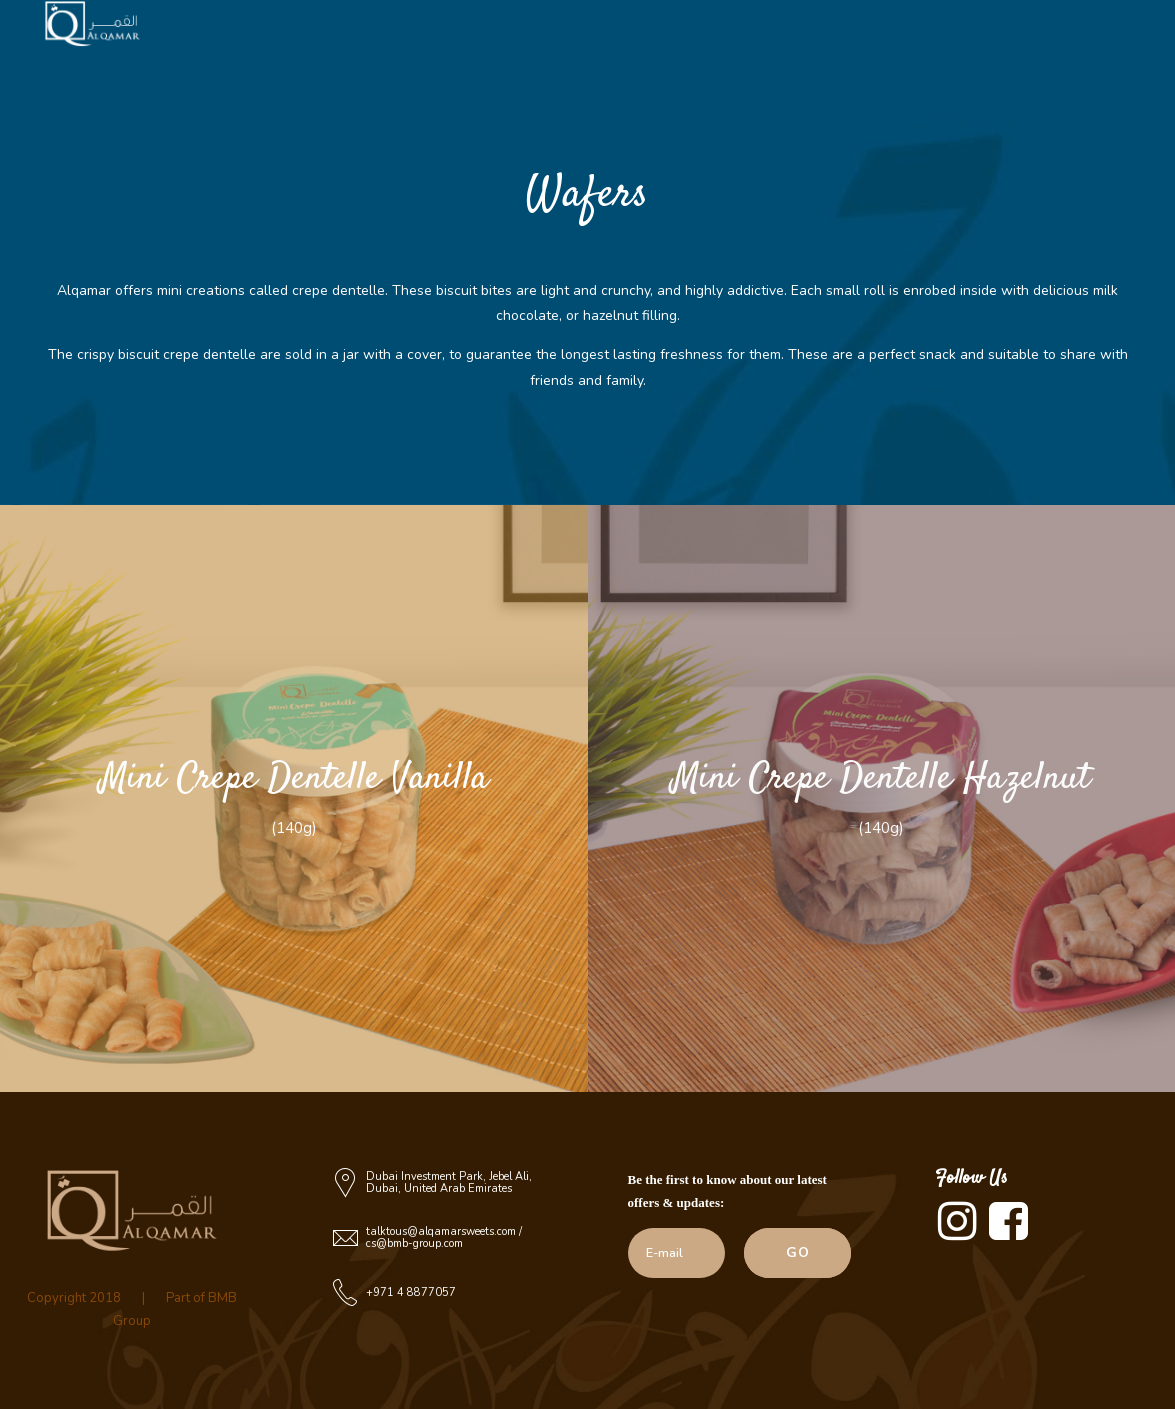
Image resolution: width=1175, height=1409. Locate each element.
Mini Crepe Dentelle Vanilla (294, 778)
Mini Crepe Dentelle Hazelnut (881, 778)
